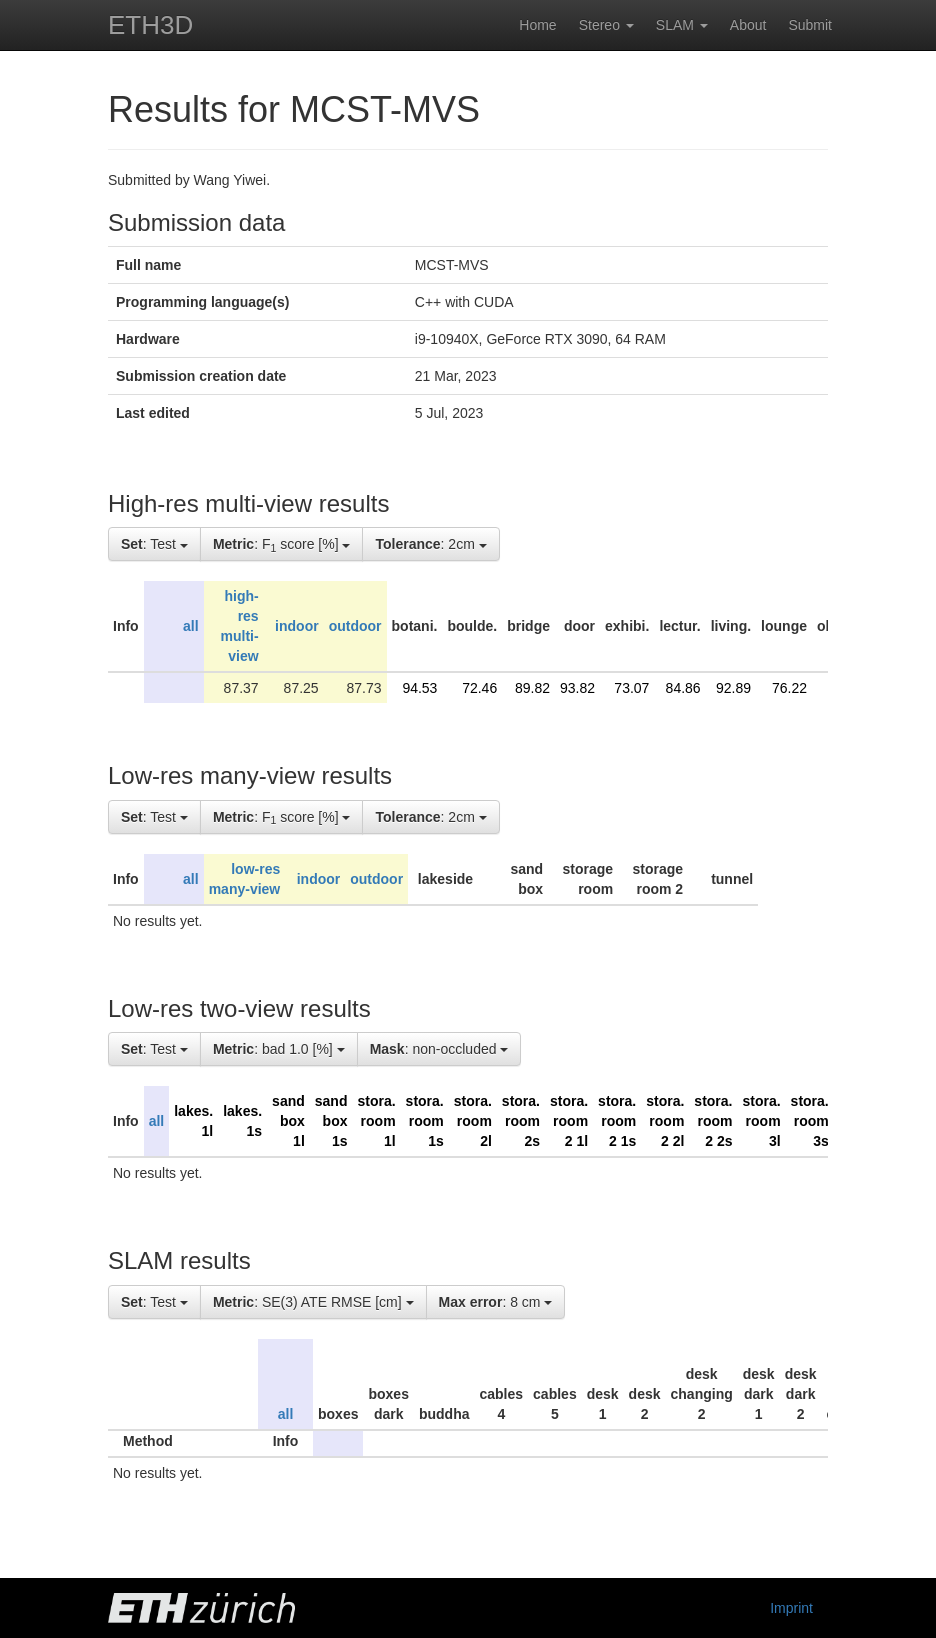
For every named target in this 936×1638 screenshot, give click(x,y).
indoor (297, 626)
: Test (154, 544)
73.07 (631, 688)
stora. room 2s (521, 1121)
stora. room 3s (810, 1121)
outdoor (355, 626)
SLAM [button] (682, 25)
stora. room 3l (761, 1121)
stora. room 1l (376, 1121)
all (191, 626)
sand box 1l (288, 1121)
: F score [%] (282, 545)
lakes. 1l (193, 1121)
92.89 (733, 688)
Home (537, 25)
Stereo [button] (606, 25)
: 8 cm (496, 1302)
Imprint (791, 1608)
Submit (810, 25)
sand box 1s (331, 1121)
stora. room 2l (473, 1121)
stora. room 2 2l (665, 1121)
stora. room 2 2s (713, 1121)
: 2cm (430, 544)
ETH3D (150, 25)
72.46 (479, 688)
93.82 (577, 688)
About (748, 25)
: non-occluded (439, 1049)
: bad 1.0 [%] (279, 1049)
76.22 (789, 688)
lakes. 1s (242, 1121)
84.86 (683, 688)
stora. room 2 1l (569, 1121)
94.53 (419, 688)
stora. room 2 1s (617, 1121)
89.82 (532, 688)
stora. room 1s (425, 1121)
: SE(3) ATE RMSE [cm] (313, 1302)
